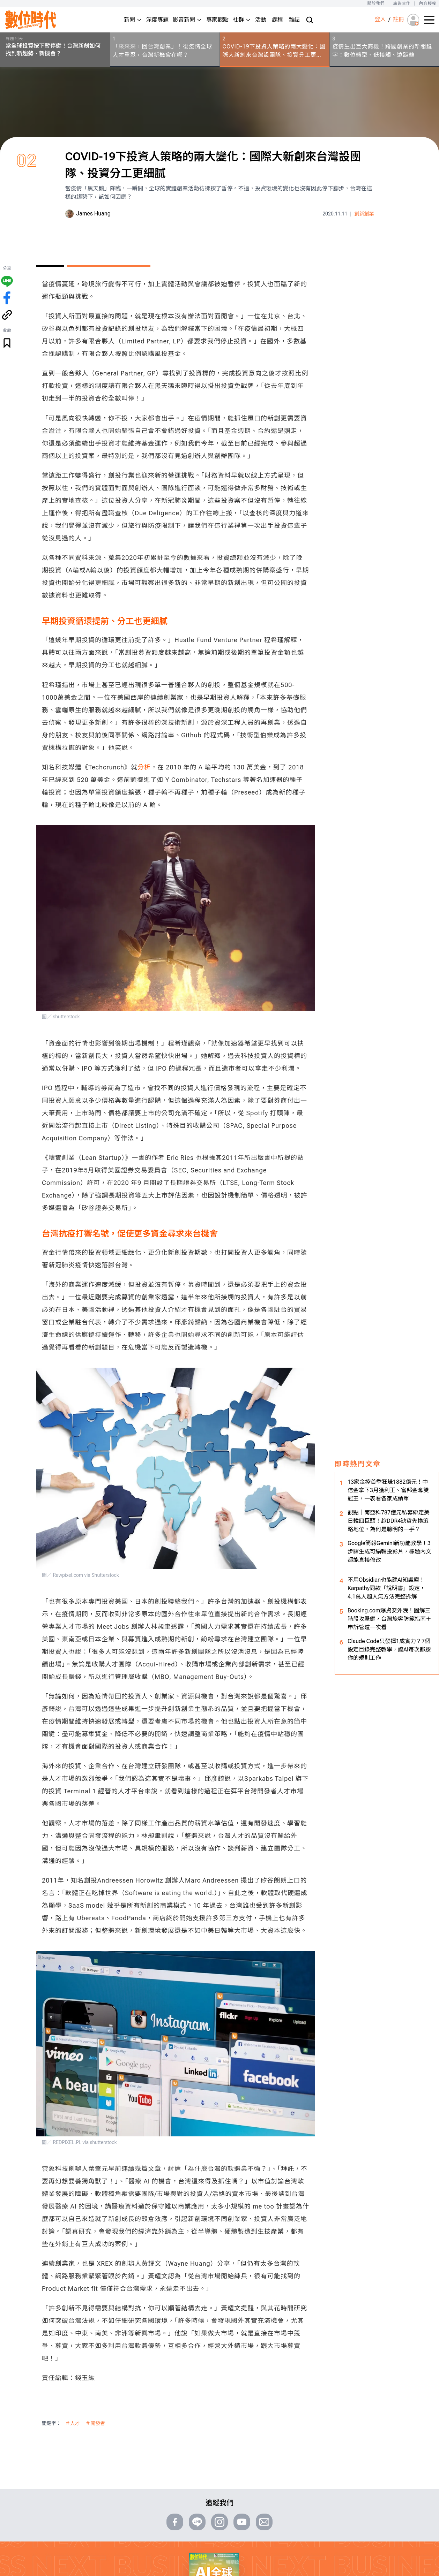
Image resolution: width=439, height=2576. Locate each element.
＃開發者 (95, 2423)
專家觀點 (217, 19)
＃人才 (72, 2423)
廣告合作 (401, 3)
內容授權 (427, 3)
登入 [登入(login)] (380, 19)
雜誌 (294, 19)
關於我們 (375, 3)
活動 (260, 19)
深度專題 (157, 19)
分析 (144, 767)
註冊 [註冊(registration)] (398, 19)
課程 (277, 19)
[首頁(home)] (31, 19)
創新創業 (364, 213)
